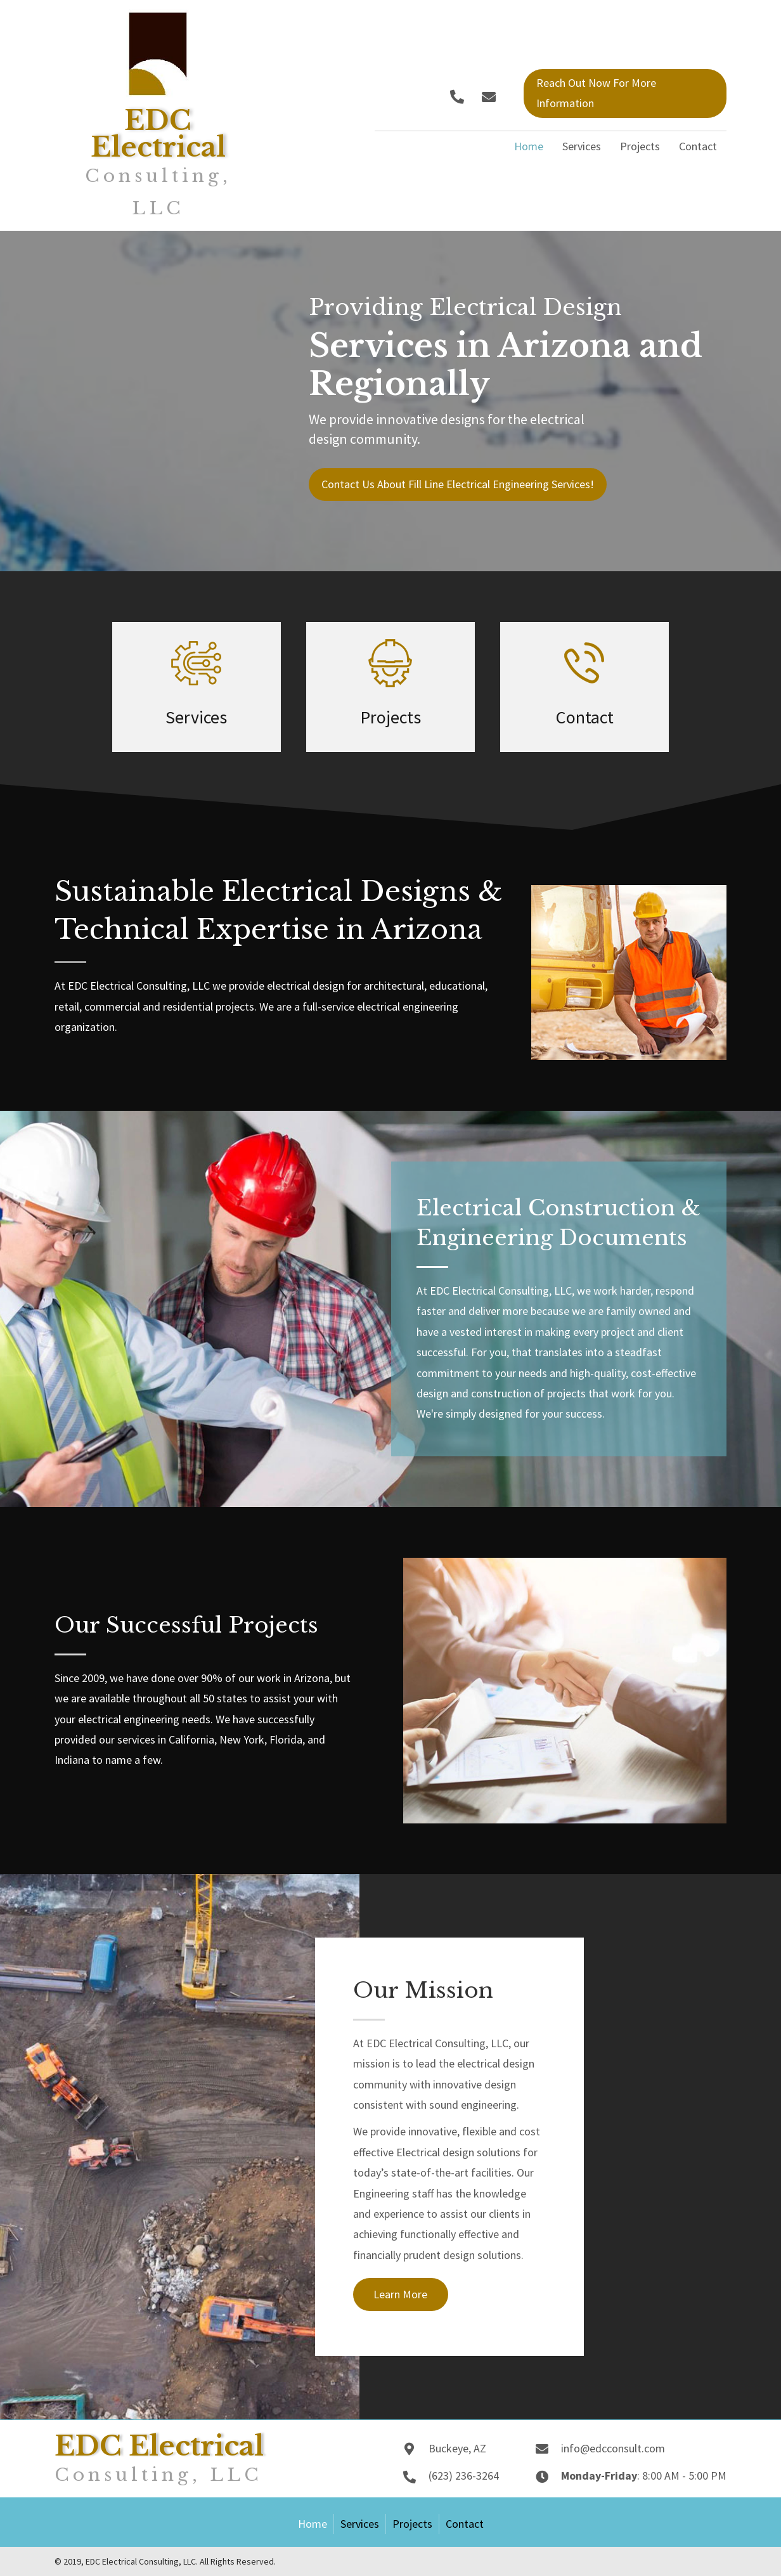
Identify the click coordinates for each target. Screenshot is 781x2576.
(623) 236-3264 (464, 2475)
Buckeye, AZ (457, 2448)
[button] (457, 97)
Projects (412, 2523)
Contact (465, 2523)
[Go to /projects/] (390, 687)
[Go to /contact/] (584, 687)
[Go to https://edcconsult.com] (158, 115)
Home (312, 2523)
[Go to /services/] (196, 687)
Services (359, 2523)
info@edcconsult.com (613, 2448)
